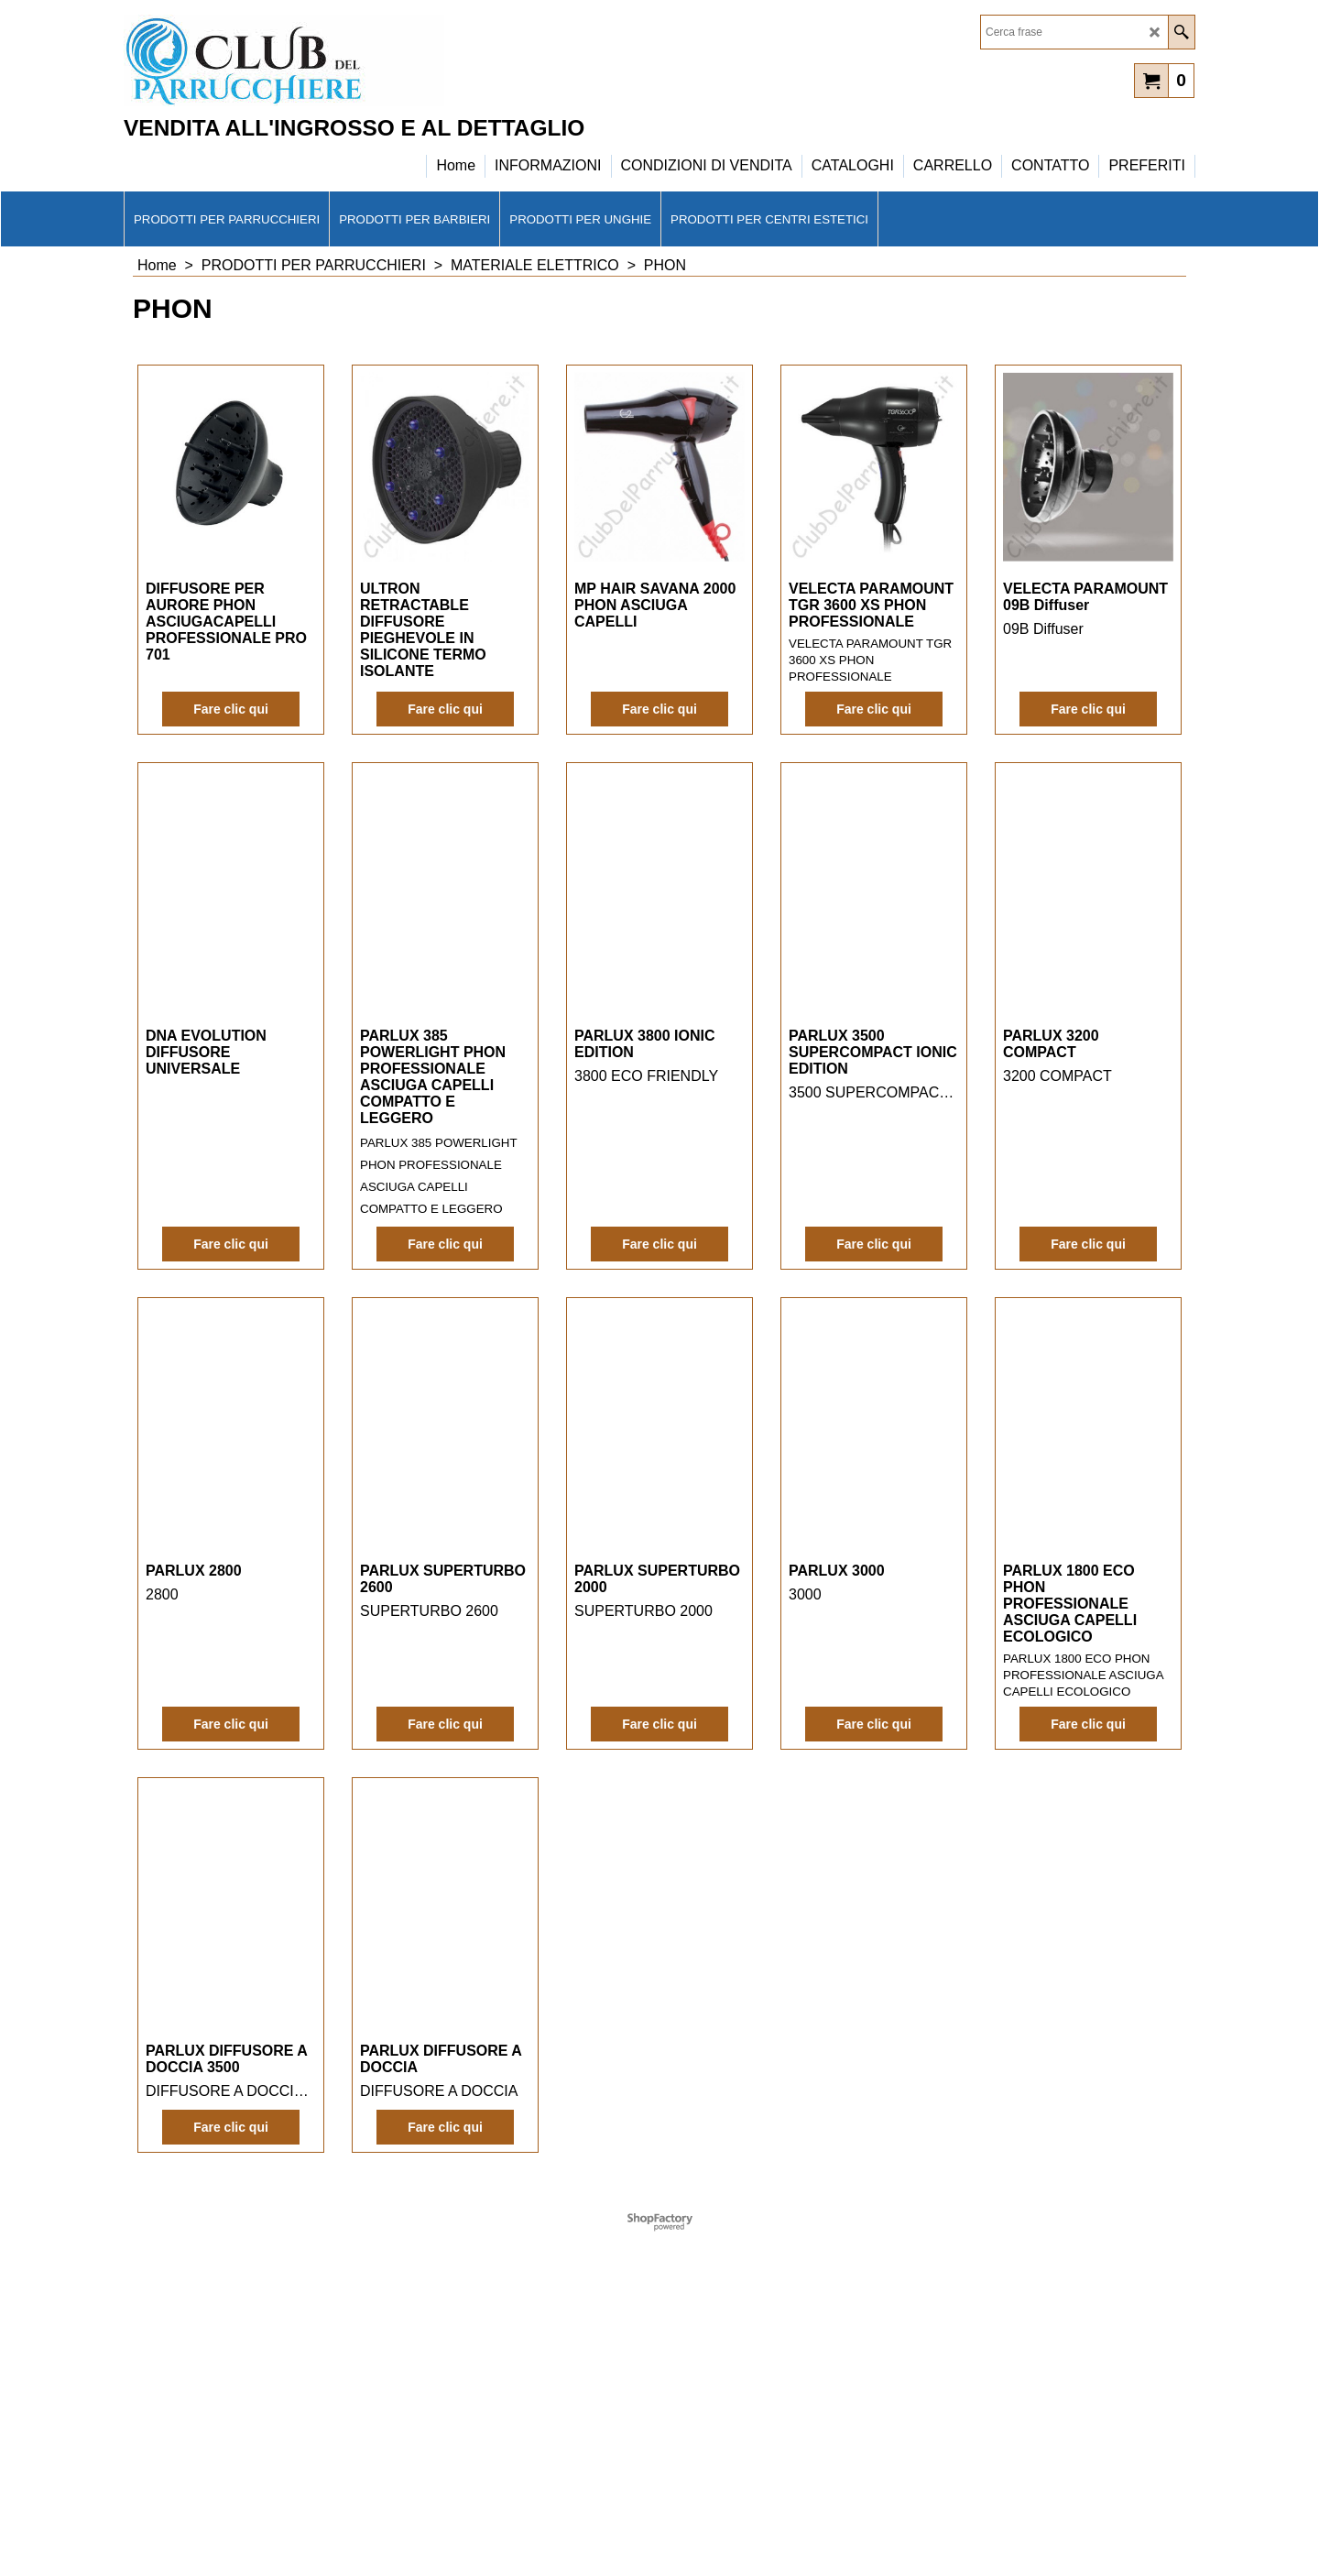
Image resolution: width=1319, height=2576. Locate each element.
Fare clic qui (230, 742)
